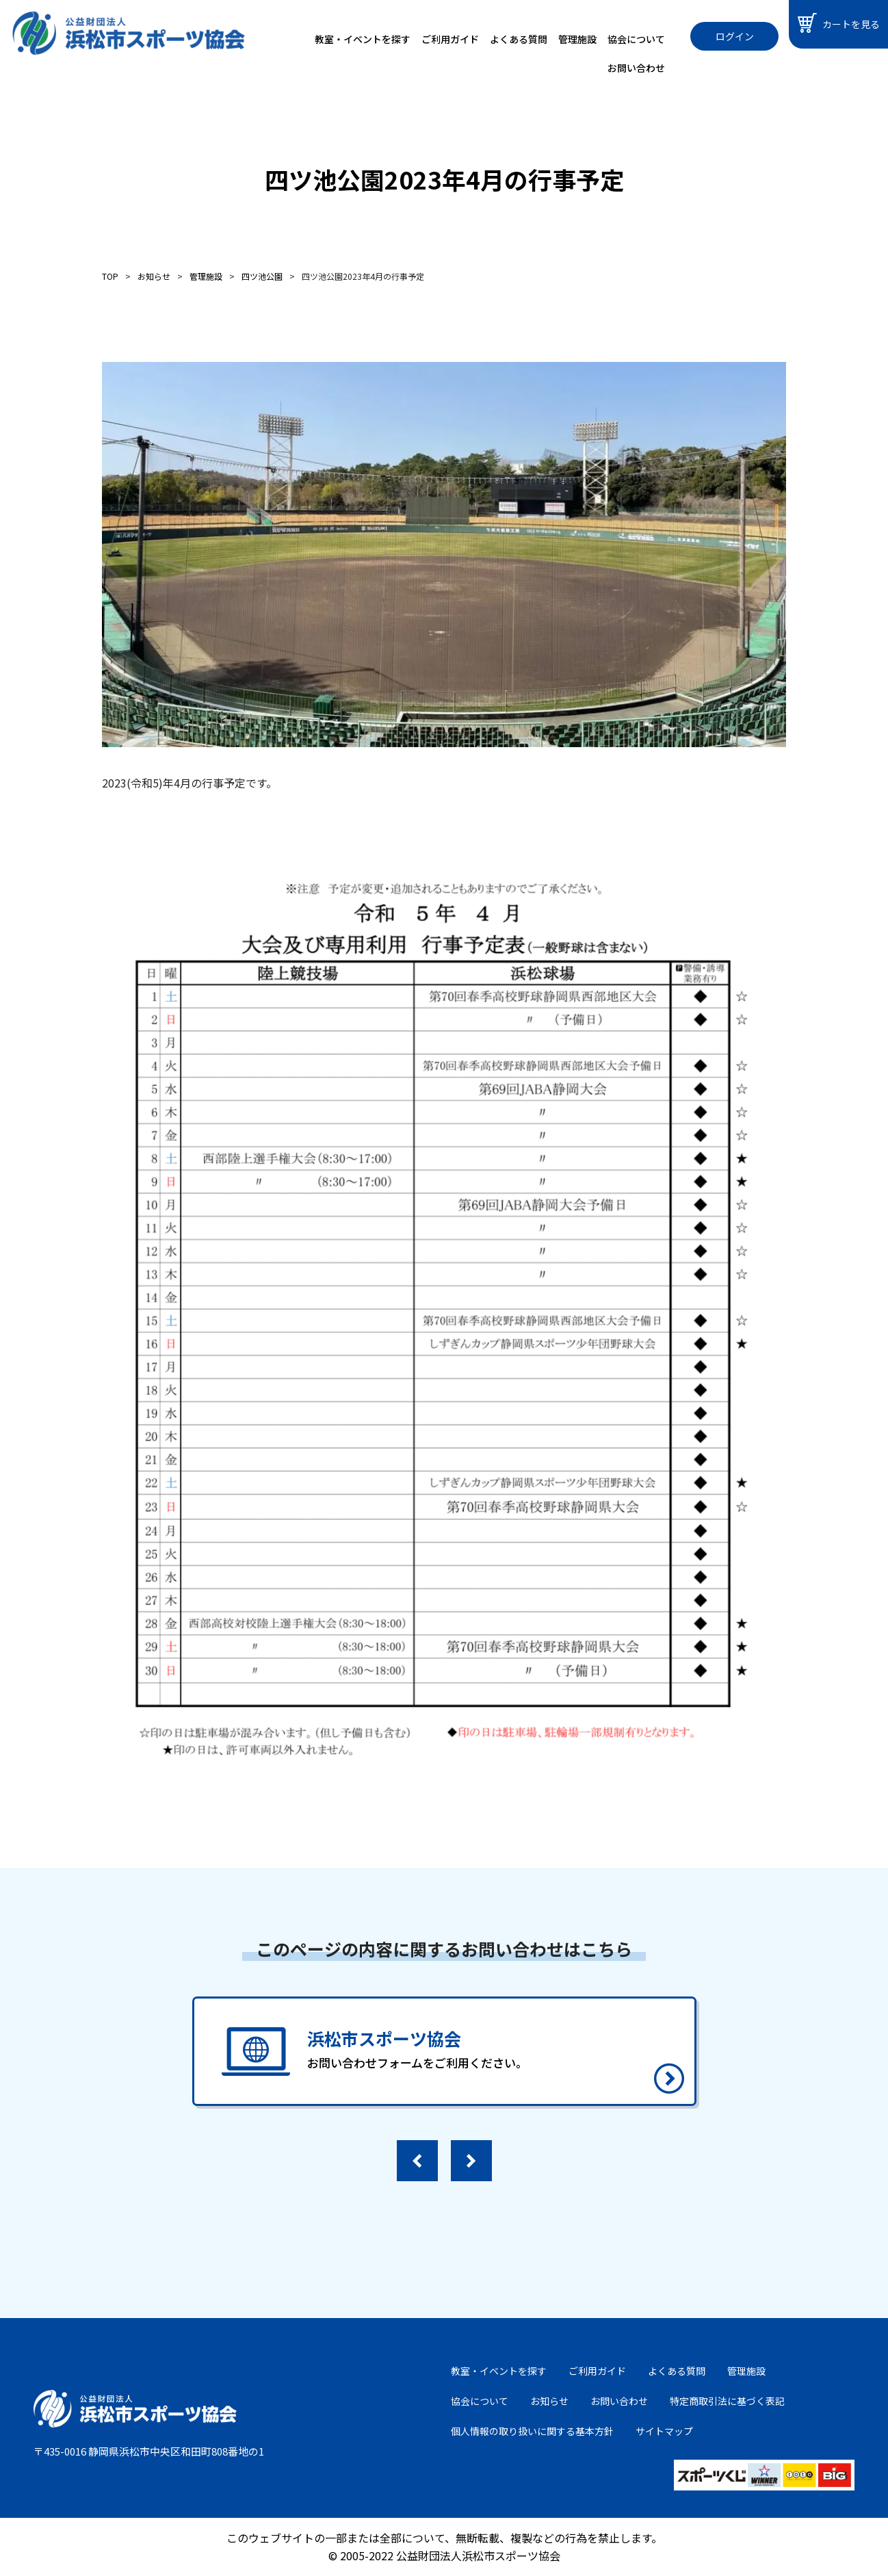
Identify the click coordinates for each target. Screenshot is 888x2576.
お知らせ (549, 2401)
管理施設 (577, 39)
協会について (636, 39)
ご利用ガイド (450, 39)
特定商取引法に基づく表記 (727, 2401)
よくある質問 (518, 39)
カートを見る (839, 23)
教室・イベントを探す (362, 39)
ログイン (735, 36)
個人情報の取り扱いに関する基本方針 (532, 2431)
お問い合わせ (636, 68)
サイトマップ (664, 2431)
